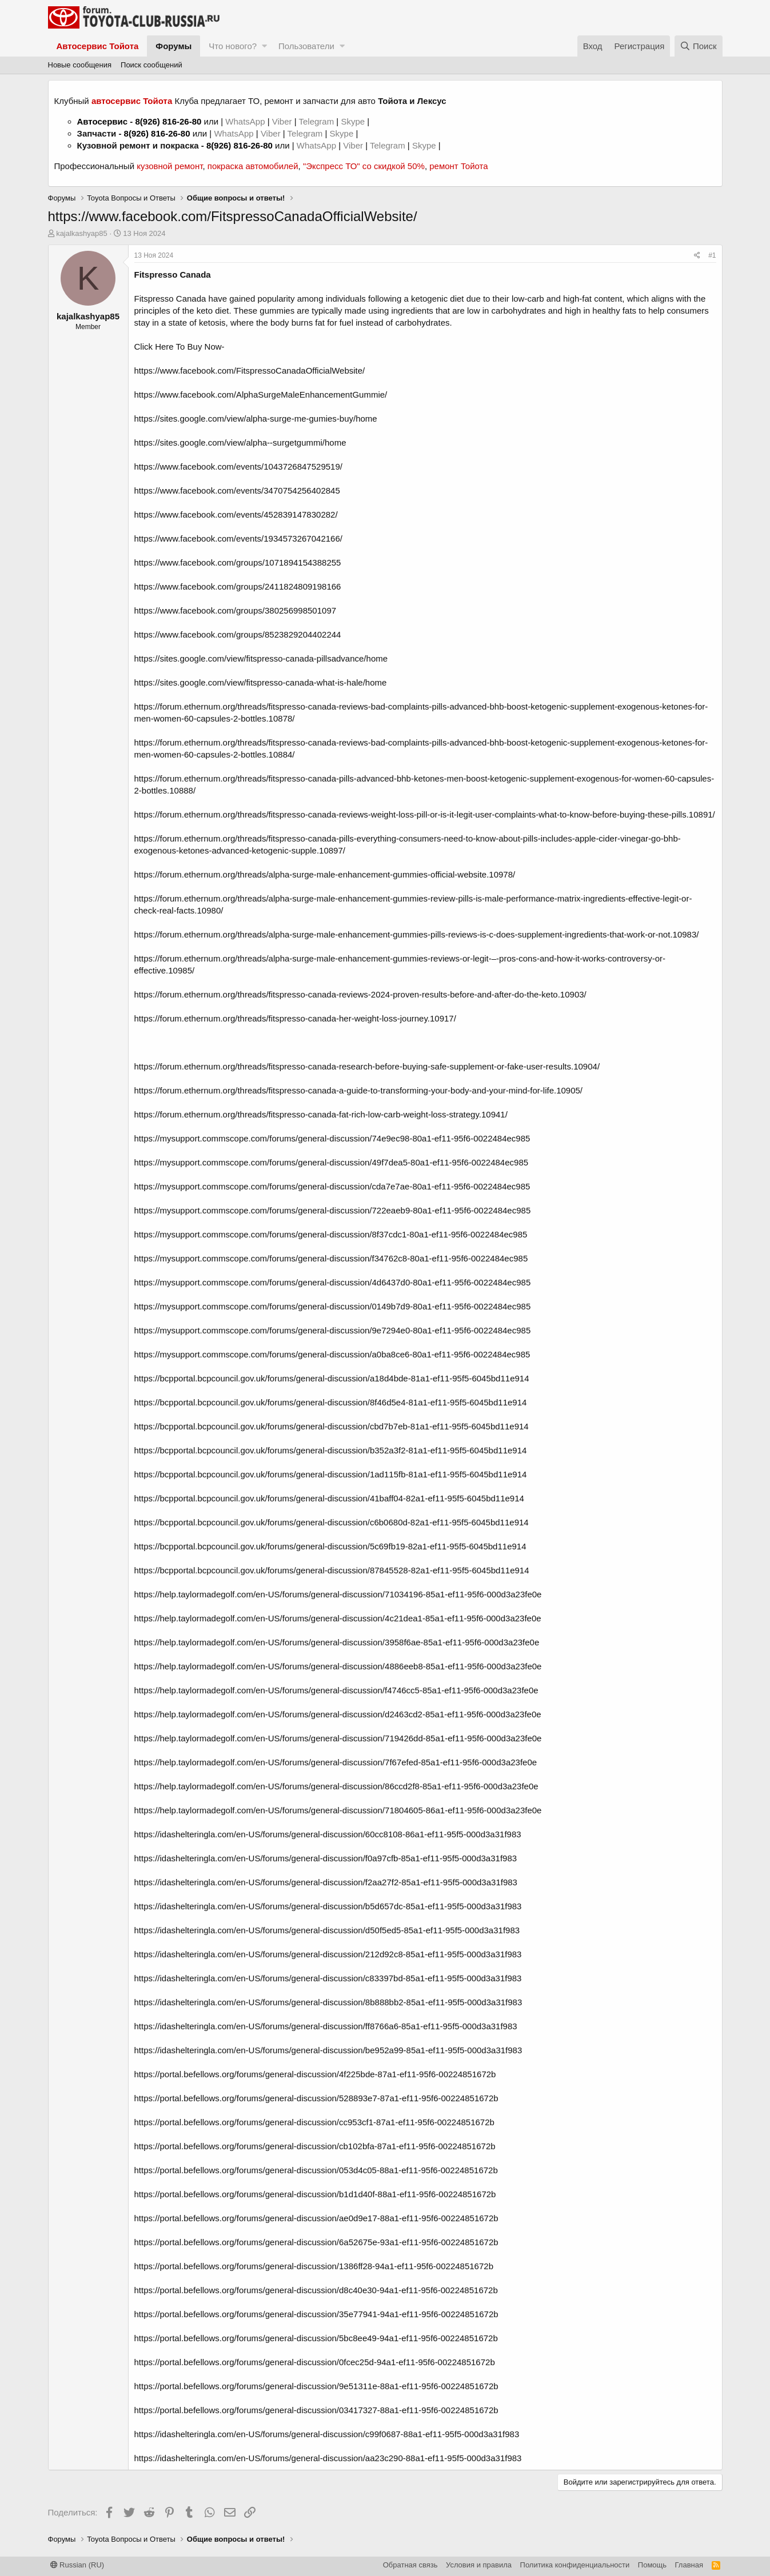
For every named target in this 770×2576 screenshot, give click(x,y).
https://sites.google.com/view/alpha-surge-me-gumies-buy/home (255, 418)
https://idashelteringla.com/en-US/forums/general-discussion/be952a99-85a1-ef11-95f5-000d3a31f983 (328, 2050)
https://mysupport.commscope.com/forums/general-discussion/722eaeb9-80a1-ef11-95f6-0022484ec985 (332, 1210)
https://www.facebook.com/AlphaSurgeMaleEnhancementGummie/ (261, 394)
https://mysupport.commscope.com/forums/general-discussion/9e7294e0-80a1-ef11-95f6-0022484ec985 (332, 1330)
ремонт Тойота (458, 166)
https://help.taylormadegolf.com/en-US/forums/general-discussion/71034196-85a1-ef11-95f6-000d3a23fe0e (338, 1594)
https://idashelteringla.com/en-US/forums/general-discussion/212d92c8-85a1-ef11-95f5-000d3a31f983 (328, 1954)
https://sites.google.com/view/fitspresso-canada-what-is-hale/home (260, 682)
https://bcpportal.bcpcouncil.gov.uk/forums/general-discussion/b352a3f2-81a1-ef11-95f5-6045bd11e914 (330, 1450)
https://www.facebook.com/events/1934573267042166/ (238, 538)
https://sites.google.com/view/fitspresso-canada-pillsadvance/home (261, 658)
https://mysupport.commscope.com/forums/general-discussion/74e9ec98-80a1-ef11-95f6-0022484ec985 (332, 1138)
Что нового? (233, 46)
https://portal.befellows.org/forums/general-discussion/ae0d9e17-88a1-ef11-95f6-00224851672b (316, 2218)
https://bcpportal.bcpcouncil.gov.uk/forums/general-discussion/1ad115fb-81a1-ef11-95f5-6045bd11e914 (330, 1474)
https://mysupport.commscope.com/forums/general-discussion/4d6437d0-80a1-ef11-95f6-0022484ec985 (332, 1282)
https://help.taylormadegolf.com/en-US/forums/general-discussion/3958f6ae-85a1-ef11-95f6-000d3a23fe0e (337, 1642)
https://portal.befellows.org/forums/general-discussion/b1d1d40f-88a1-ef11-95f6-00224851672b (315, 2194)
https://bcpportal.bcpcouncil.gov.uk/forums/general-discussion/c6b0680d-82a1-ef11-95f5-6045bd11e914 (331, 1522)
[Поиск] (699, 46)
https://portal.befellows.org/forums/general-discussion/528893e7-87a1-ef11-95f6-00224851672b (316, 2098)
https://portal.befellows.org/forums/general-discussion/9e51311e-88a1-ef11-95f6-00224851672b (316, 2386)
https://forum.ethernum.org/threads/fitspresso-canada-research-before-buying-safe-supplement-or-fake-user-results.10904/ (367, 1066)
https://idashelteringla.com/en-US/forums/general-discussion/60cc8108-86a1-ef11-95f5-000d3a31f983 (327, 1834)
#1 (712, 255)
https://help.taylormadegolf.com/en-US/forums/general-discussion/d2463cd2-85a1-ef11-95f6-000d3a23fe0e (337, 1714)
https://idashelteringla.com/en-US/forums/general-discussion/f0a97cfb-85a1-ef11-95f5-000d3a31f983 (325, 1858)
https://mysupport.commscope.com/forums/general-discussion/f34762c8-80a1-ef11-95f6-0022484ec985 (331, 1258)
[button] (264, 46)
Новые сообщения (80, 65)
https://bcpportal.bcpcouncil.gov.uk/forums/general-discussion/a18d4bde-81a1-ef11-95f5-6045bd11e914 (331, 1378)
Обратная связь (410, 2565)
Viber (282, 121)
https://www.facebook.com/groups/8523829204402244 (237, 634)
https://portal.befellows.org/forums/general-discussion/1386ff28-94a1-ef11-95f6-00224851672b (313, 2266)
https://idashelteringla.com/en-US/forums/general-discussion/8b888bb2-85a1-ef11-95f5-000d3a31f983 (328, 2002)
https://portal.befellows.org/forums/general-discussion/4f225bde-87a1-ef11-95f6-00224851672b (315, 2074)
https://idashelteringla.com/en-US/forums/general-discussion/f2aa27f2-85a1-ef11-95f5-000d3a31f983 (325, 1882)
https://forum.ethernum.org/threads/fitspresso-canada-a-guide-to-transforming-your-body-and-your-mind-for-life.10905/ (358, 1090)
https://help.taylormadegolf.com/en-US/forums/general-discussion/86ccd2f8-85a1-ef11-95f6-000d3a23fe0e (336, 1786)
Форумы (173, 46)
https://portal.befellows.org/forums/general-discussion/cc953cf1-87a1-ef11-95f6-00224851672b (314, 2122)
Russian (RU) (77, 2565)
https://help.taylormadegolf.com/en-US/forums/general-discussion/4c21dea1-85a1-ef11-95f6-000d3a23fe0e (337, 1618)
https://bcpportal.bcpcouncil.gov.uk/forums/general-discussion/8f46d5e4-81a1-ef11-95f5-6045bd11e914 (330, 1402)
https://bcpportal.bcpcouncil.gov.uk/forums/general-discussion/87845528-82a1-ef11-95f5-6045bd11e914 (331, 1570)
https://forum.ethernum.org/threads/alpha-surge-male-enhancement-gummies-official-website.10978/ (325, 874)
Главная (689, 2565)
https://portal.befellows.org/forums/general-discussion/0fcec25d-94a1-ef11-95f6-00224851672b (314, 2362)
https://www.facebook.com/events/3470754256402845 (237, 490)
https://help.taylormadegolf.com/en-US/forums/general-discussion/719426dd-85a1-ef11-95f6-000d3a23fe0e (338, 1738)
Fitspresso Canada (172, 274)
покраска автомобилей (253, 166)
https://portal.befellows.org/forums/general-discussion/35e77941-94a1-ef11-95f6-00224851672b (316, 2314)
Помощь (652, 2565)
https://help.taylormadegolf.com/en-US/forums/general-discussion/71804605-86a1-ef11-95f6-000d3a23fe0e (338, 1810)
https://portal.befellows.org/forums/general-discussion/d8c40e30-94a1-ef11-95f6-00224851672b (316, 2290)
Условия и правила (479, 2565)
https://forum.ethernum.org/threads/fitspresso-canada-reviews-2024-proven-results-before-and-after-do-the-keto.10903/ (360, 994)
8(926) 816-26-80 (168, 121)
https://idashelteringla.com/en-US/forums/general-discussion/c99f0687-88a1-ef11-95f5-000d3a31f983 (327, 2434)
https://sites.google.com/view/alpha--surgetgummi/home (240, 442)
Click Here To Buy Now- (179, 346)
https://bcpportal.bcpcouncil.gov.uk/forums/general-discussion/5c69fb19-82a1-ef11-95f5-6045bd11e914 (330, 1546)
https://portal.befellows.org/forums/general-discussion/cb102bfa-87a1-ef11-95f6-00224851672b (315, 2146)
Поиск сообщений (151, 65)
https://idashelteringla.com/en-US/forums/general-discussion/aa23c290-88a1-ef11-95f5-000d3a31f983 (328, 2458)
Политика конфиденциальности (575, 2565)
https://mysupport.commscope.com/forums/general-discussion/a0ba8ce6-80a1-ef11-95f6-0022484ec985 (332, 1354)
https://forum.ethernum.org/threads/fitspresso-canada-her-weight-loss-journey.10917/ (295, 1018)
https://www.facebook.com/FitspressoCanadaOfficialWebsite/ (249, 370)
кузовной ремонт (169, 166)
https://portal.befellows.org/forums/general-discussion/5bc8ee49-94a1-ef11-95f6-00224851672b (316, 2338)
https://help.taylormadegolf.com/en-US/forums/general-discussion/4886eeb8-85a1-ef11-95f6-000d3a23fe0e (338, 1666)
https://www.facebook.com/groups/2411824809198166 (237, 586)
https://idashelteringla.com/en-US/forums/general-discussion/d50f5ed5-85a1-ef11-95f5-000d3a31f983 (327, 1930)
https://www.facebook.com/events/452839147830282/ (236, 514)
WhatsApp (246, 121)
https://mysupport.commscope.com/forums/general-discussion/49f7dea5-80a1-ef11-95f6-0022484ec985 (331, 1162)
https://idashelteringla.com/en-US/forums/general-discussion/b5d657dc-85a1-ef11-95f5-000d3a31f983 (328, 1906)
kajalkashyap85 (81, 233)
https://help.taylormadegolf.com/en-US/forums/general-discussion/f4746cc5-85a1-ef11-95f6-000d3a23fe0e (336, 1690)
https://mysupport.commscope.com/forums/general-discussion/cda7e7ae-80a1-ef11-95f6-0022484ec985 (332, 1186)
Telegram (317, 121)
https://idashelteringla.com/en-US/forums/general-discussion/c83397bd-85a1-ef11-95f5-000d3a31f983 (328, 1978)
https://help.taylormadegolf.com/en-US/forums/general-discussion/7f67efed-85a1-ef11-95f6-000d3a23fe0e (335, 1762)
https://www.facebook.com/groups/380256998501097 (235, 610)
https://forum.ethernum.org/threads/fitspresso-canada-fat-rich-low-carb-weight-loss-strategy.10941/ (321, 1114)
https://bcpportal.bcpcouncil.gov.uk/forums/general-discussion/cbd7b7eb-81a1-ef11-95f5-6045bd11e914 (331, 1426)
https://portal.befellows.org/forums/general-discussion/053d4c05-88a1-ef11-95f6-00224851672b (316, 2170)
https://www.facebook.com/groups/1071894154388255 (237, 562)
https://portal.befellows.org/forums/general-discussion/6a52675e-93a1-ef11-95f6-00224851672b (316, 2242)
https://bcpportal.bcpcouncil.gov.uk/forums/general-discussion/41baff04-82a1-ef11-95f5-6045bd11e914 (329, 1498)
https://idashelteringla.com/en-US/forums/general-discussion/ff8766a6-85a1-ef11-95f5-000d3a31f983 (325, 2026)
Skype (354, 121)
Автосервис (102, 121)
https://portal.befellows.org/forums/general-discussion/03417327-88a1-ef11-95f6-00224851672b (316, 2410)
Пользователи (306, 46)
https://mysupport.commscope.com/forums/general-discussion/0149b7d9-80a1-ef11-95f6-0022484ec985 (332, 1306)
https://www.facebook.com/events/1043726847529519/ (238, 466)
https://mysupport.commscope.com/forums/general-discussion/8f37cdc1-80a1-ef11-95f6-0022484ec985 (331, 1234)
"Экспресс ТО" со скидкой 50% (364, 166)
